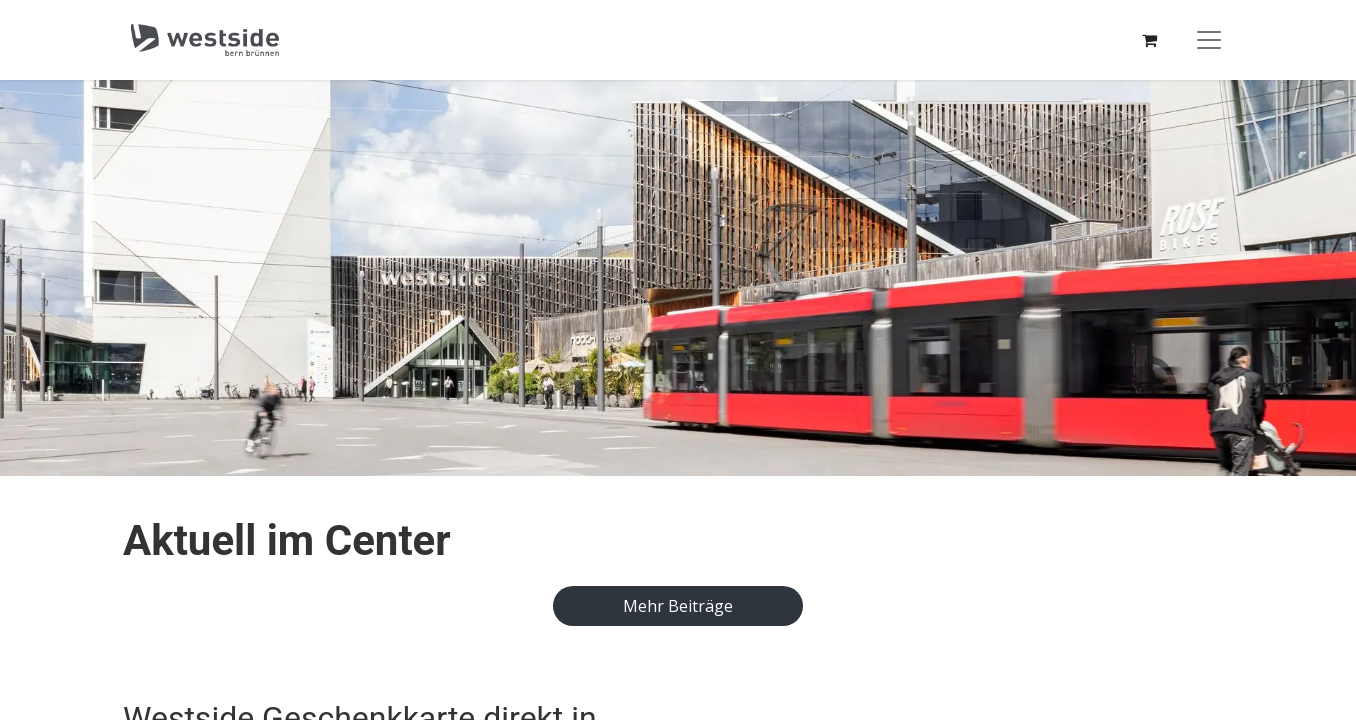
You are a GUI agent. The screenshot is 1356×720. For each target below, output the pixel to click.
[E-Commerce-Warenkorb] (1149, 40)
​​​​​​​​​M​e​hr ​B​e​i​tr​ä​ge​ (678, 606)
